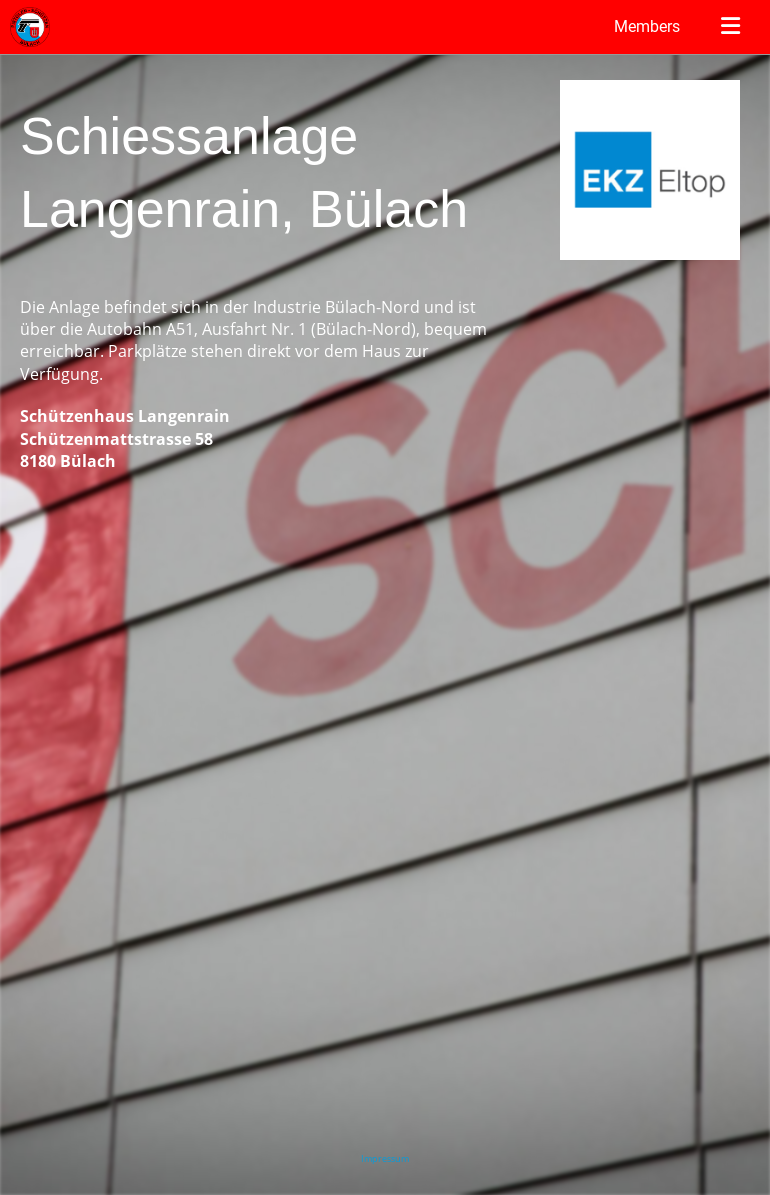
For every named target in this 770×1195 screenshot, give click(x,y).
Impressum (385, 1158)
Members (647, 26)
